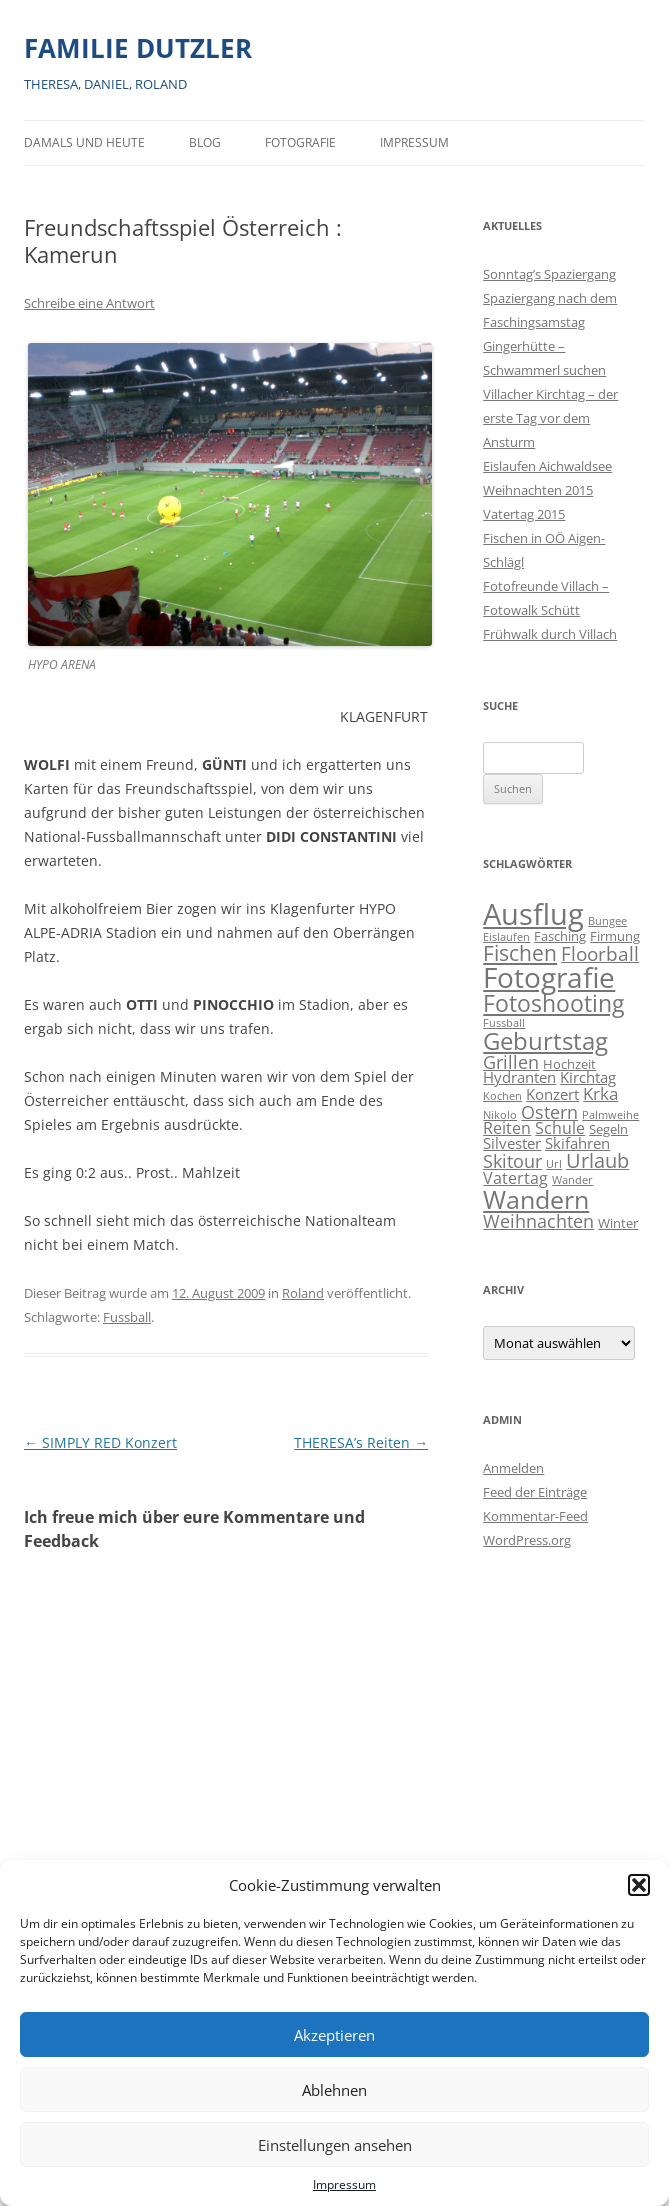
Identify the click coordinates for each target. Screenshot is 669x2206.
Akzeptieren (334, 2035)
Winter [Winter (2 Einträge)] (618, 1223)
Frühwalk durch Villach (550, 634)
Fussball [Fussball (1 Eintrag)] (504, 1023)
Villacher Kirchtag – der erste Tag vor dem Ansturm (550, 418)
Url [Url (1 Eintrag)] (554, 1164)
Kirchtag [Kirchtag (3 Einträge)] (588, 1077)
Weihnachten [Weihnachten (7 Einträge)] (538, 1220)
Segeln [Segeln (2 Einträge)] (608, 1129)
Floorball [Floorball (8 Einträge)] (600, 954)
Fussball (127, 1317)
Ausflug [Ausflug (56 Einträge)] (533, 914)
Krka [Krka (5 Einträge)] (600, 1093)
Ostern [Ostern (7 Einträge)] (549, 1111)
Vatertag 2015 (524, 514)
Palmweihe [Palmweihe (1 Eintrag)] (610, 1115)
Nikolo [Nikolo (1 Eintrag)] (500, 1115)
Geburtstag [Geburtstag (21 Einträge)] (545, 1040)
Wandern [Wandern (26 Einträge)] (536, 1199)
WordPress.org (527, 1540)
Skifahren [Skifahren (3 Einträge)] (577, 1143)
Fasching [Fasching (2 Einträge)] (560, 936)
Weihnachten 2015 (538, 490)
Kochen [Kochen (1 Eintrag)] (502, 1096)
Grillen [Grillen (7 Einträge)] (511, 1061)
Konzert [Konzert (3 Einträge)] (552, 1094)
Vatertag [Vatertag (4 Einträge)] (515, 1178)
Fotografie (300, 142)
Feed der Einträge (535, 1492)
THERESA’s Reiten (361, 1442)
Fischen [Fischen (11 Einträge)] (520, 953)
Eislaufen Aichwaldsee (547, 466)
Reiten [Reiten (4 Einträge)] (507, 1128)
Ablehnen (334, 2090)
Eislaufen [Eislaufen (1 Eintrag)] (506, 937)
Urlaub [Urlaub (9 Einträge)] (597, 1160)
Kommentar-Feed (535, 1516)
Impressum (344, 2184)
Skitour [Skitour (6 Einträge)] (512, 1161)
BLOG (205, 142)
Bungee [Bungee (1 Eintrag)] (607, 921)
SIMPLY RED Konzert (100, 1442)
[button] (639, 1885)
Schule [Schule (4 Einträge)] (560, 1128)
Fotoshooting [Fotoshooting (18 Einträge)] (553, 1003)
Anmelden (513, 1468)
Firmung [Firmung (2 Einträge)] (615, 936)
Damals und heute (84, 142)
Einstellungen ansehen (335, 2145)
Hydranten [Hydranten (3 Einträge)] (519, 1077)
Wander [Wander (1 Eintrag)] (572, 1180)
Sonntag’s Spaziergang (549, 274)
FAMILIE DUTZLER (138, 48)
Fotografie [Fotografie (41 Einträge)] (549, 977)
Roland (303, 1293)
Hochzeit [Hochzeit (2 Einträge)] (569, 1064)
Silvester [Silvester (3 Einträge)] (512, 1143)
